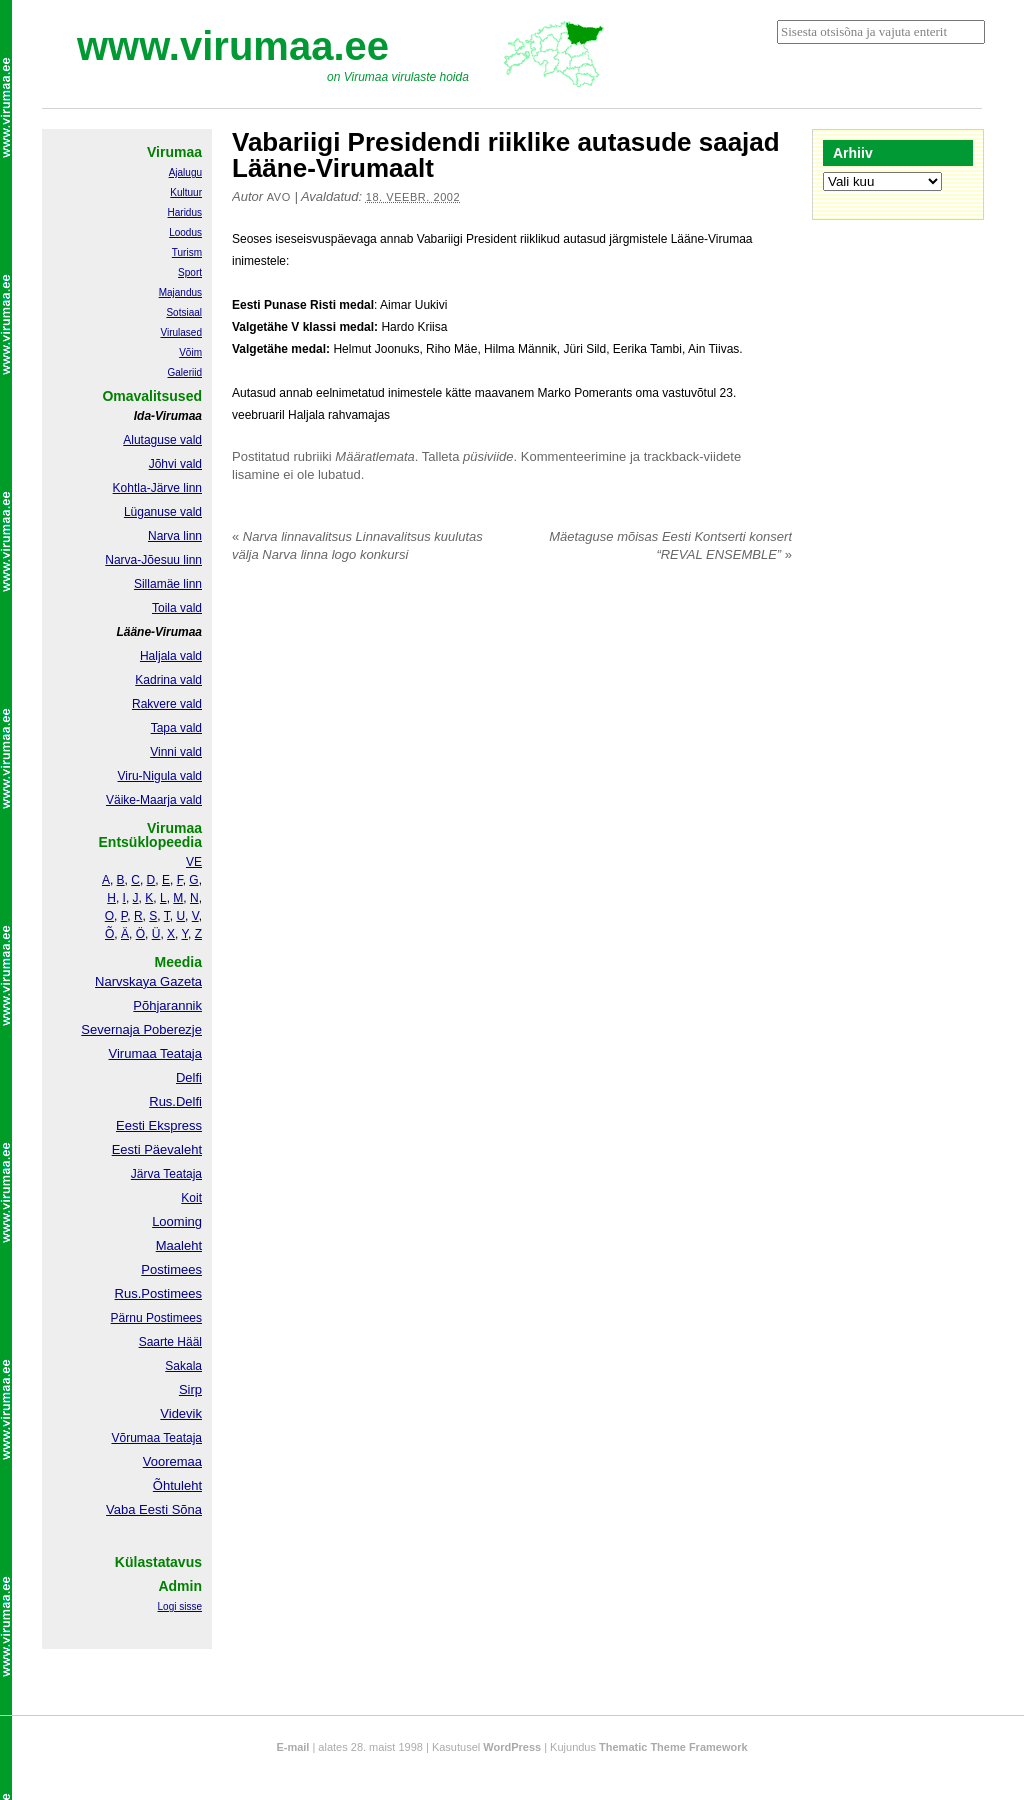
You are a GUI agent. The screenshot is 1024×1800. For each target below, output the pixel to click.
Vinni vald (176, 752)
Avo (279, 197)
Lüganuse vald (163, 512)
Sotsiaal (184, 312)
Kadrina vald (168, 680)
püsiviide (488, 456)
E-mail (292, 1747)
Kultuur (186, 192)
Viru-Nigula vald (160, 776)
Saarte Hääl (170, 1342)
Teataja (181, 1438)
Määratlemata (374, 456)
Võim (190, 352)
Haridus (185, 212)
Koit (191, 1198)
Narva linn (175, 536)
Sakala (183, 1366)
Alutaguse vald (162, 440)
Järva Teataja (166, 1174)
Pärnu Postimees (156, 1318)
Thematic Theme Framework (673, 1747)
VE (194, 862)
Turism (187, 252)
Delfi (189, 1077)
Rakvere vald (167, 704)
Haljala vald (171, 656)
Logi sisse (180, 1606)
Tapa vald (176, 728)
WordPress (512, 1747)
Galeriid (185, 372)
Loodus (185, 232)
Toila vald (177, 608)
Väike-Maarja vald (154, 800)
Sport (190, 272)
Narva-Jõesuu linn (153, 560)
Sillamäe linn (168, 584)
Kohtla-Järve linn (157, 488)
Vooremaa (172, 1461)
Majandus (180, 292)
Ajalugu (185, 172)
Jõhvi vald (175, 464)
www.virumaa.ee (233, 46)
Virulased (181, 332)
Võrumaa (135, 1438)
